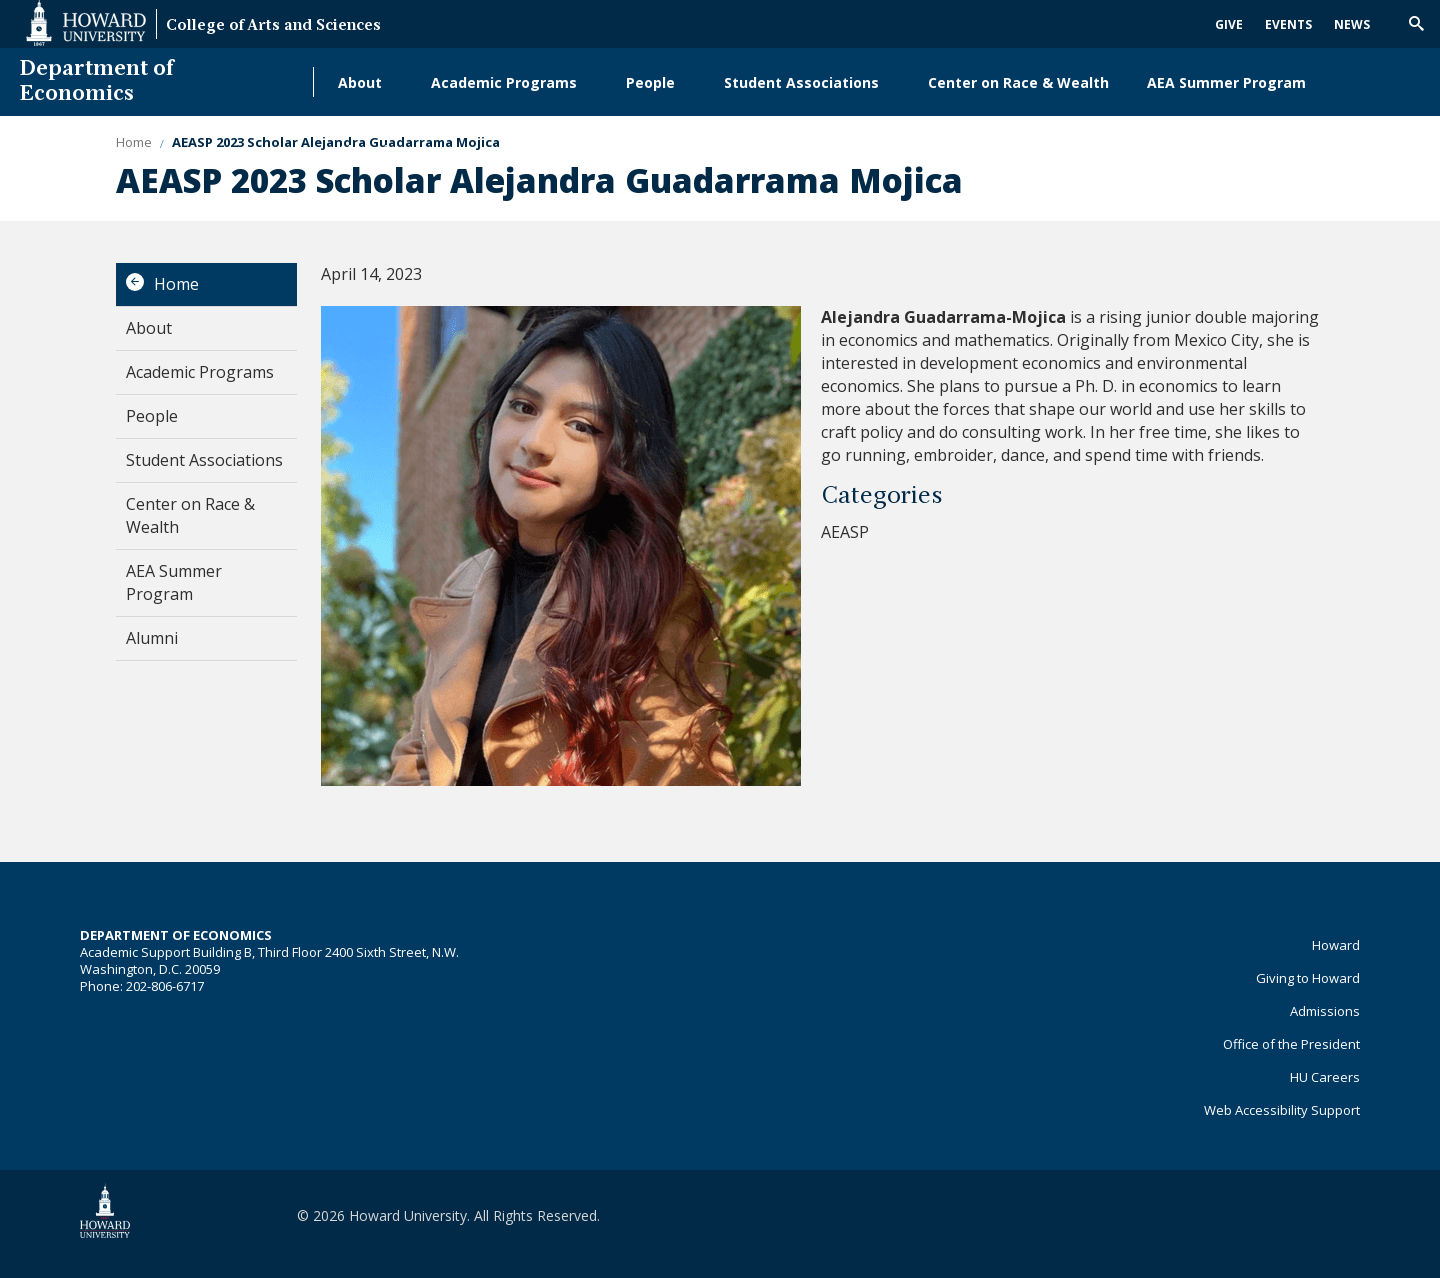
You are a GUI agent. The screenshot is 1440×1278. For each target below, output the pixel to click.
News (1352, 24)
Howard (1336, 945)
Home (176, 284)
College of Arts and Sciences (273, 26)
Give (1229, 24)
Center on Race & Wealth (1018, 82)
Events (1288, 24)
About (360, 82)
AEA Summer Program (1226, 82)
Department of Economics (97, 82)
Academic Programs (504, 82)
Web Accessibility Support (1282, 1110)
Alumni (363, 150)
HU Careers (1325, 1077)
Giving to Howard (1308, 978)
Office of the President (1291, 1044)
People (650, 82)
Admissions (1325, 1011)
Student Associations (801, 82)
